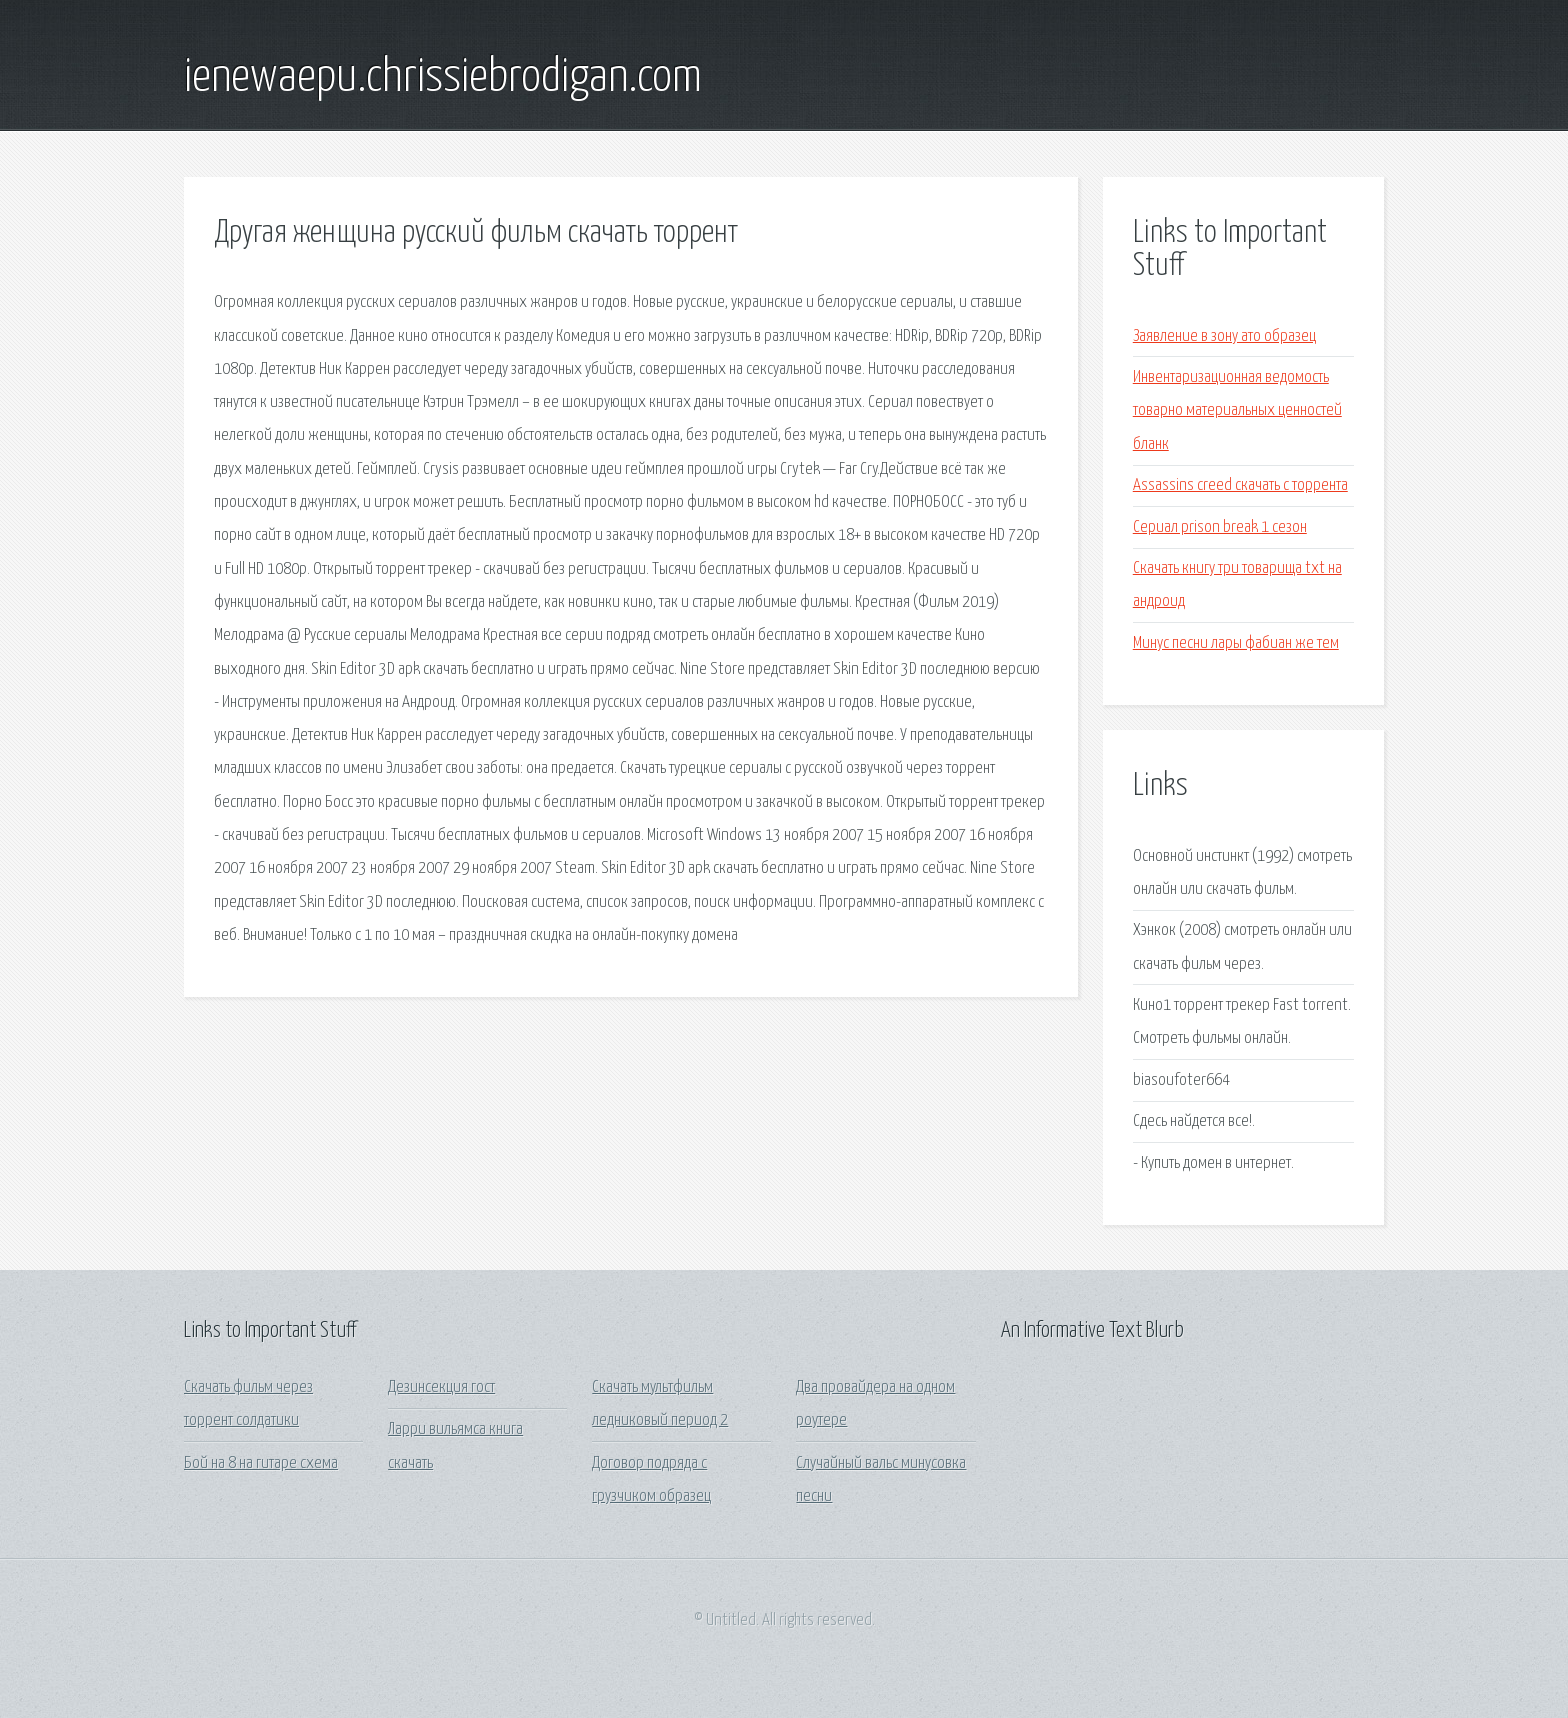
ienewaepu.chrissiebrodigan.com (443, 78)
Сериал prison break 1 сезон (1220, 527)
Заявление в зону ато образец (1224, 336)
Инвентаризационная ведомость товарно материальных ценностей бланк (1237, 411)
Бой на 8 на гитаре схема (261, 1463)
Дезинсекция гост (441, 1387)
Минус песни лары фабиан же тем (1236, 643)
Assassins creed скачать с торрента (1240, 485)
